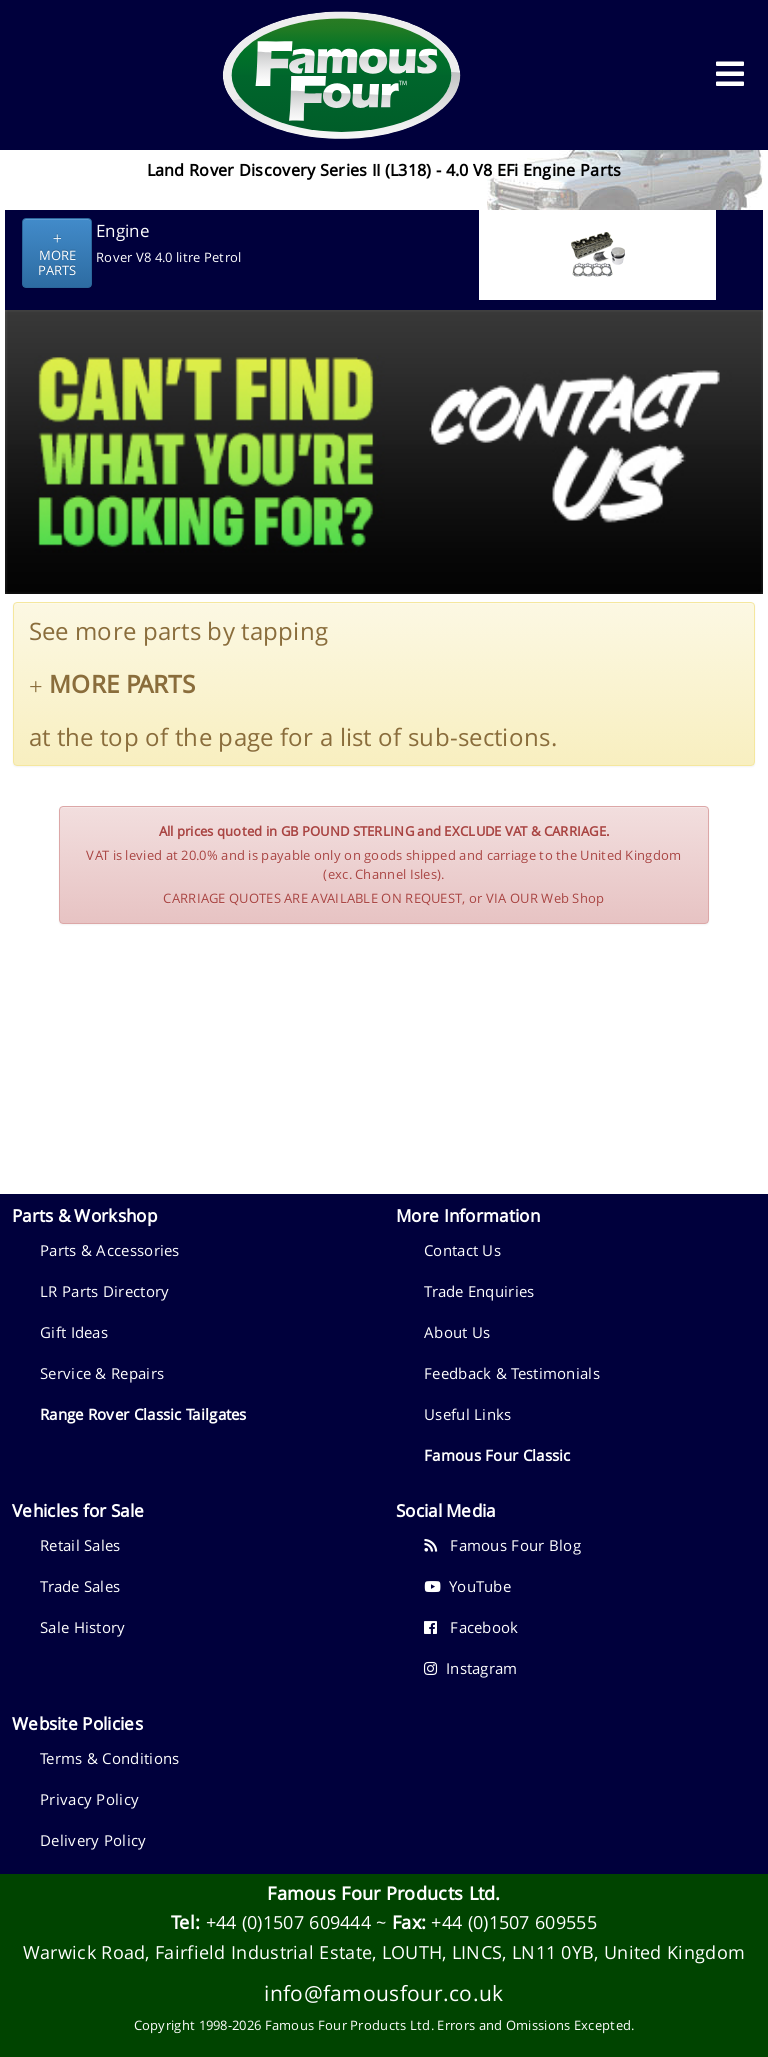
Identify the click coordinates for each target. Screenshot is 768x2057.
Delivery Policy (93, 1840)
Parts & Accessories (110, 1250)
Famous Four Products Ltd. (384, 1893)
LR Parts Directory (104, 1291)
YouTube (467, 1586)
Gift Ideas (74, 1332)
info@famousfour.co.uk (383, 1992)
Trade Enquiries (479, 1291)
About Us (457, 1332)
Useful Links (468, 1414)
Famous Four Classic (497, 1455)
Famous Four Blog (502, 1545)
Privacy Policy (89, 1799)
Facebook (471, 1627)
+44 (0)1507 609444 (288, 1922)
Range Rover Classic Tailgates (143, 1414)
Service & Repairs (102, 1373)
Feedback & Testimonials (512, 1373)
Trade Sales (80, 1586)
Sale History (83, 1627)
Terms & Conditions (109, 1758)
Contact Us (462, 1250)
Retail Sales (80, 1545)
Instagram (471, 1668)
